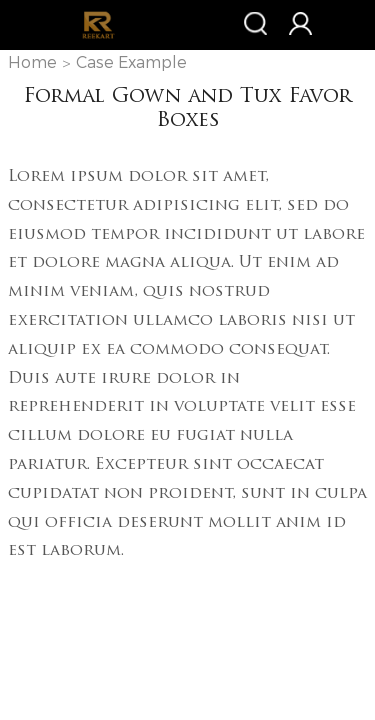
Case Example (131, 62)
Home (32, 62)
